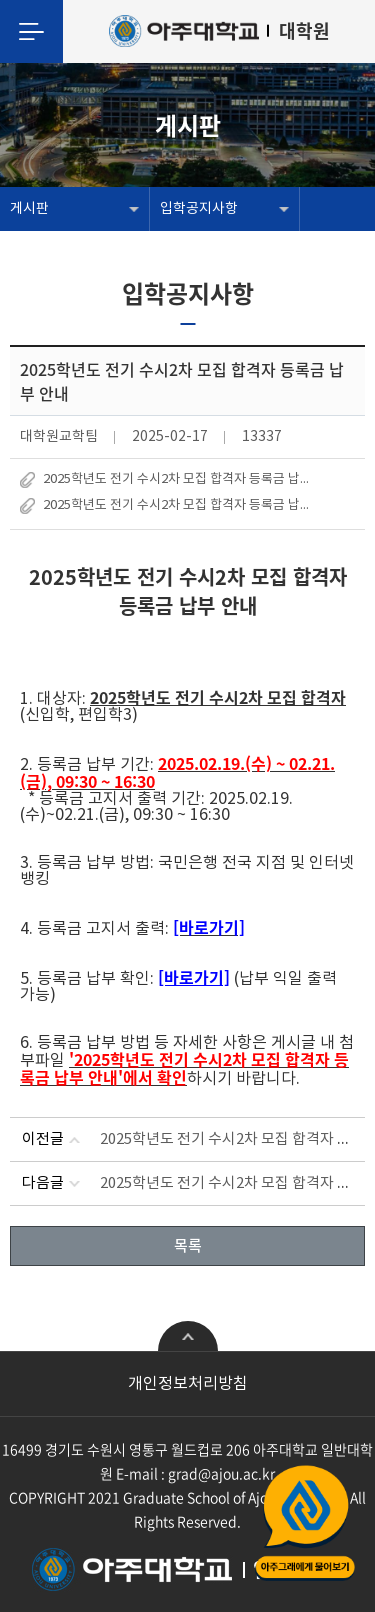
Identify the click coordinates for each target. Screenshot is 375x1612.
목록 (188, 1245)
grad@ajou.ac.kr (221, 1473)
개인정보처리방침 (188, 1384)
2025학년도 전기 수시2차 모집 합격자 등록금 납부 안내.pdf (181, 505)
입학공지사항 (199, 209)
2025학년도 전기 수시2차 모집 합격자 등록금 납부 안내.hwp (181, 479)
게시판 (29, 209)
